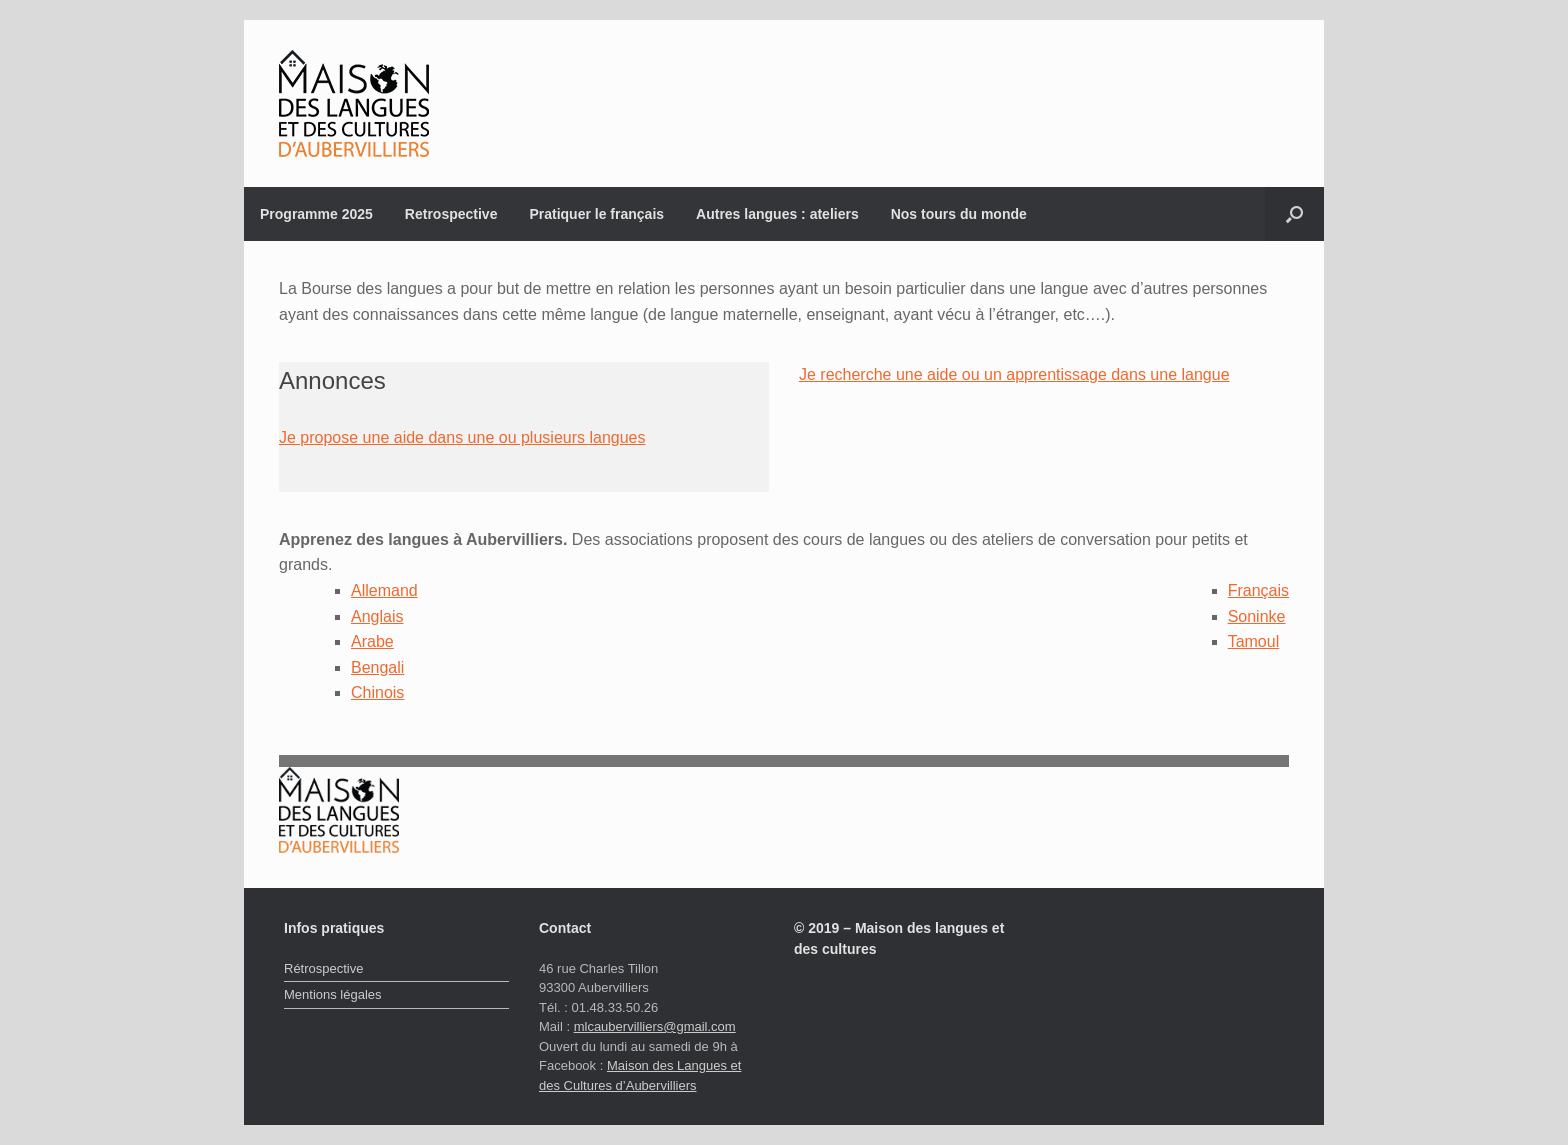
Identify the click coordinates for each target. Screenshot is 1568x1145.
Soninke (1257, 616)
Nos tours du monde (959, 214)
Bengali (377, 667)
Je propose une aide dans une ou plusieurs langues (462, 437)
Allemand (384, 590)
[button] (1294, 214)
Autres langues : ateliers (777, 214)
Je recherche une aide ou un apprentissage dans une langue (1014, 374)
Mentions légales (333, 994)
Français (1258, 590)
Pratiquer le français (596, 214)
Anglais (377, 616)
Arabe (372, 641)
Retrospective (451, 214)
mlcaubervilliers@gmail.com (655, 1026)
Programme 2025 (316, 214)
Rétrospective (323, 968)
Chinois (377, 692)
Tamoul (1254, 641)
